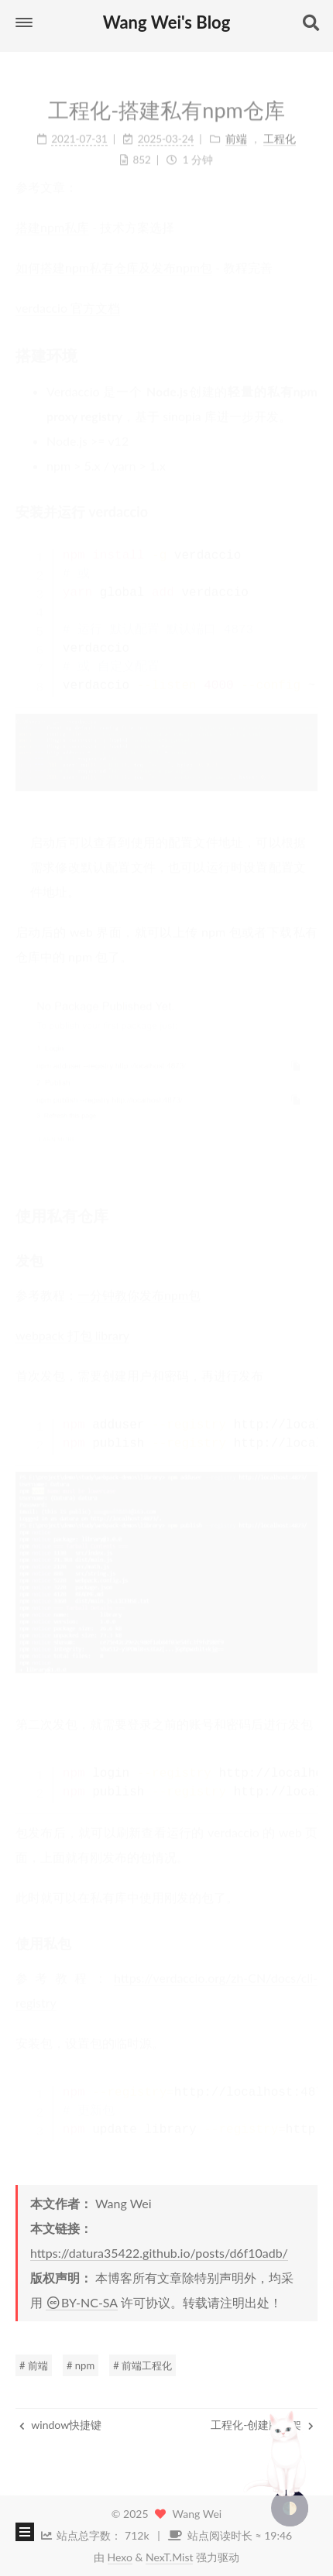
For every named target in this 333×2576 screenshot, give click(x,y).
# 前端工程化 (142, 2365)
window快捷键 (60, 2424)
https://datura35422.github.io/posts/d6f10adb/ (159, 2252)
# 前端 (33, 2365)
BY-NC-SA (82, 2302)
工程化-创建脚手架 (262, 2424)
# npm (80, 2365)
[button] (24, 22)
